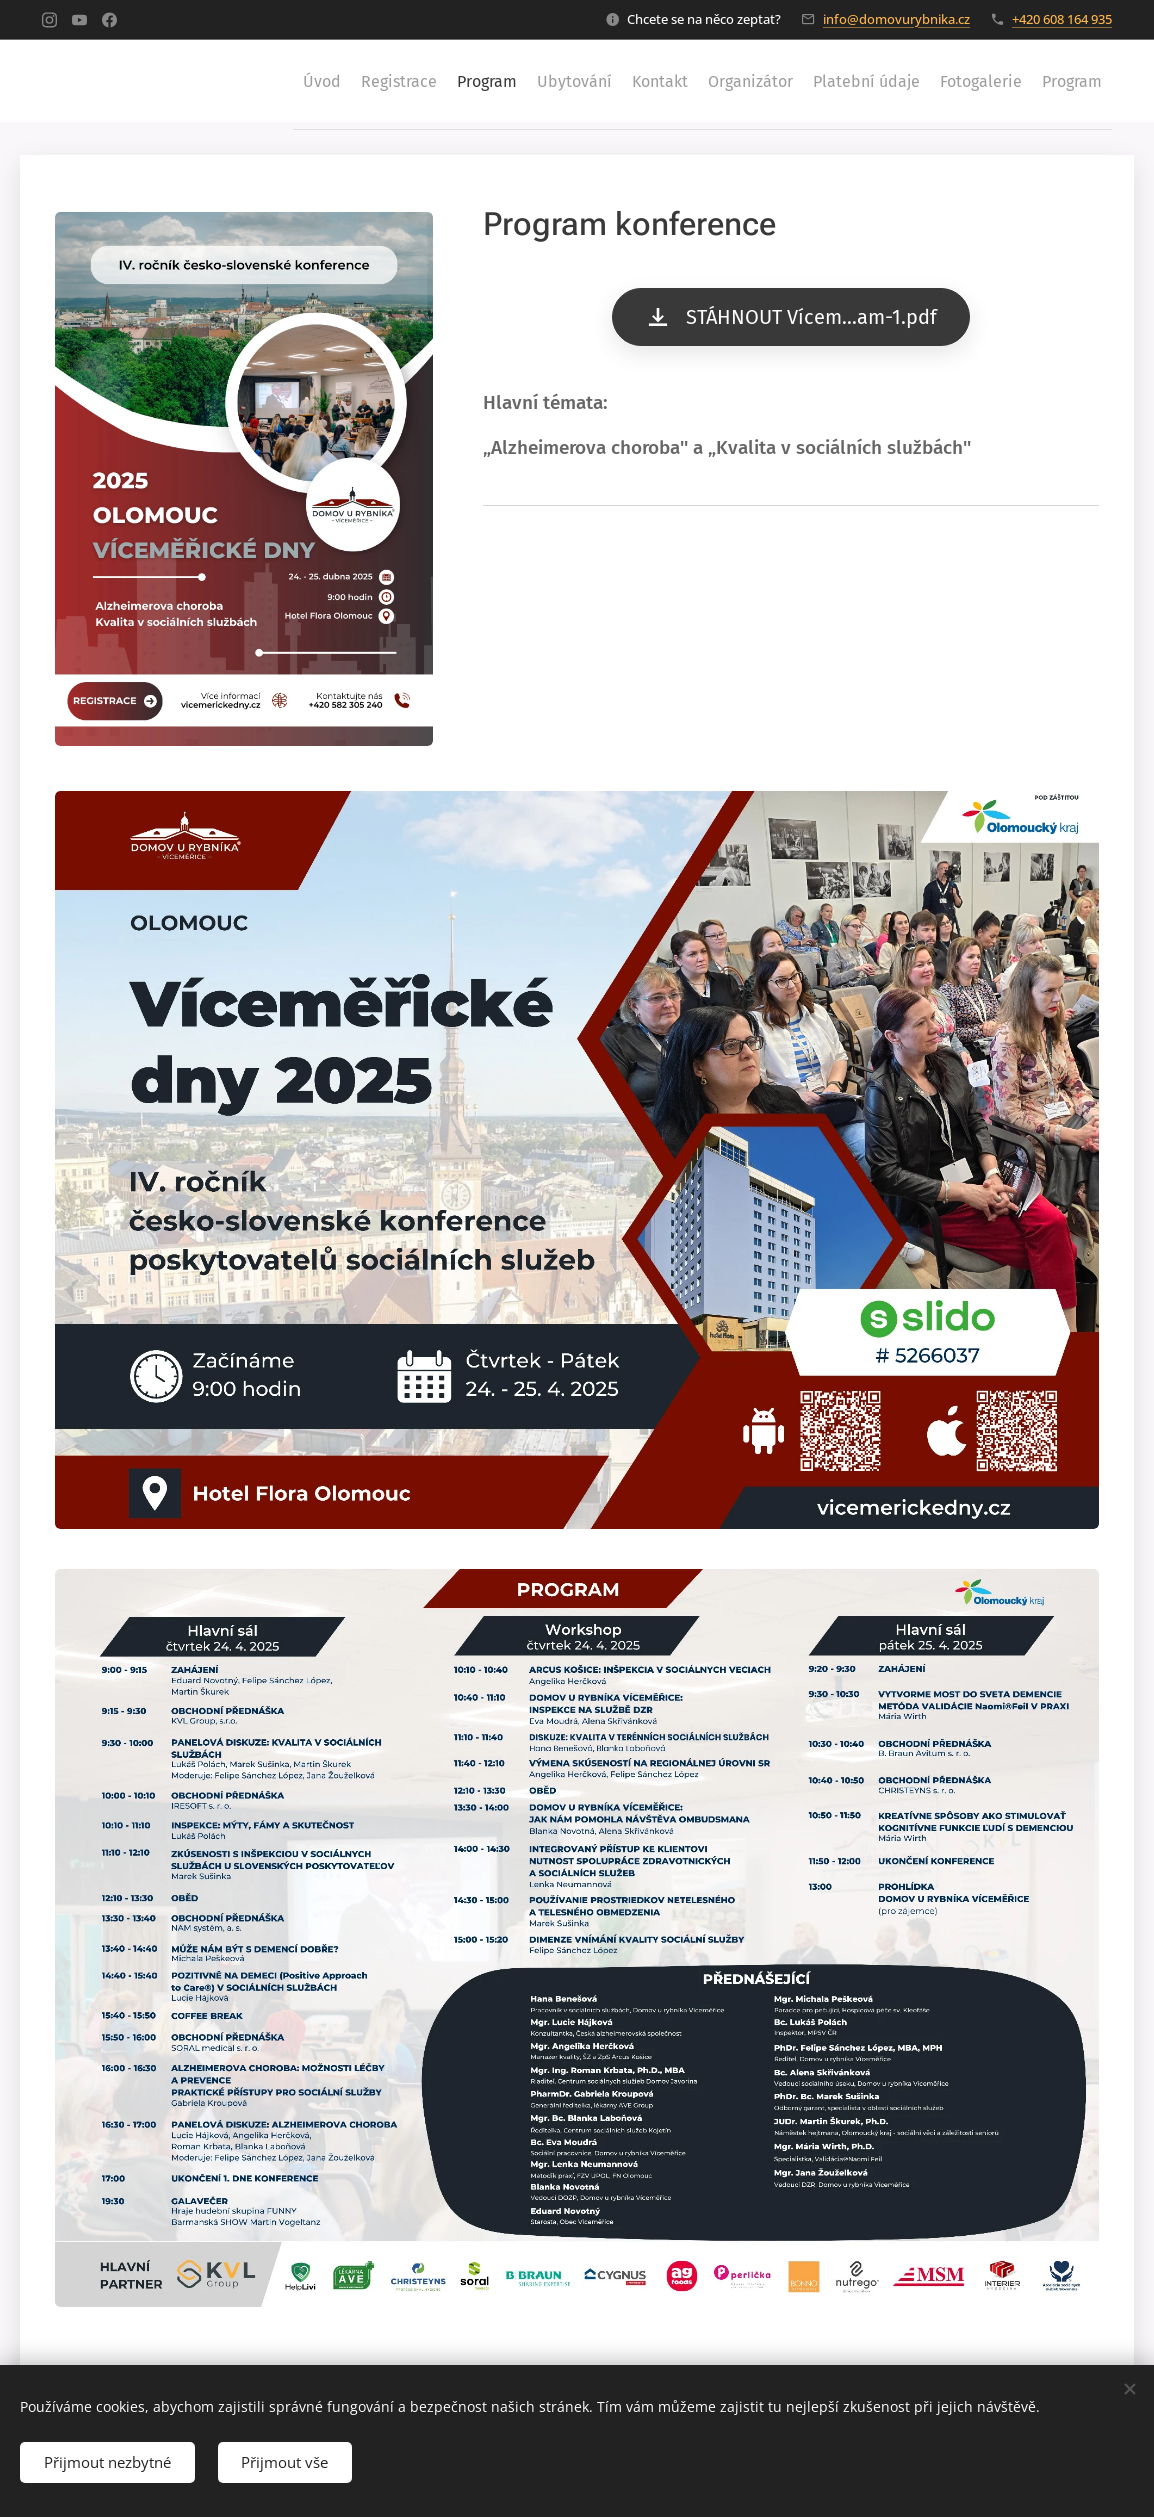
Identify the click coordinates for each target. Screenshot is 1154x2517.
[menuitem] (201, 81)
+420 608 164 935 (1062, 19)
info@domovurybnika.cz (896, 19)
